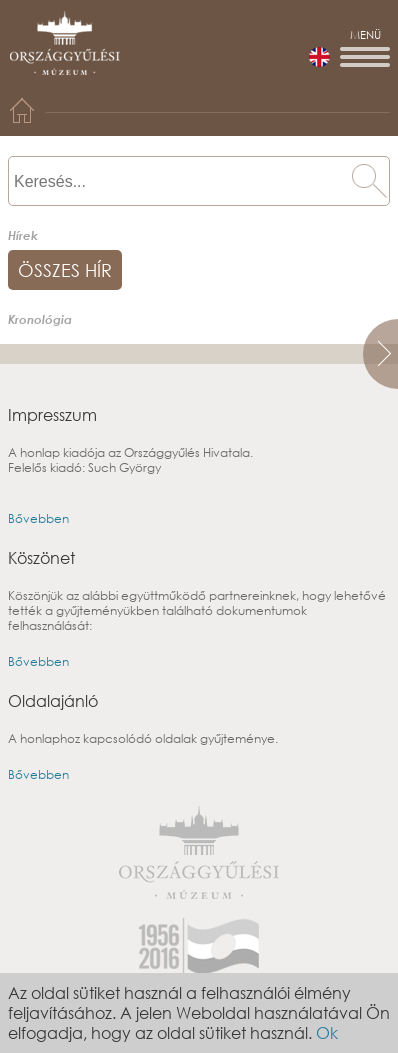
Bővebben (38, 518)
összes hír (65, 270)
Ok (327, 1032)
